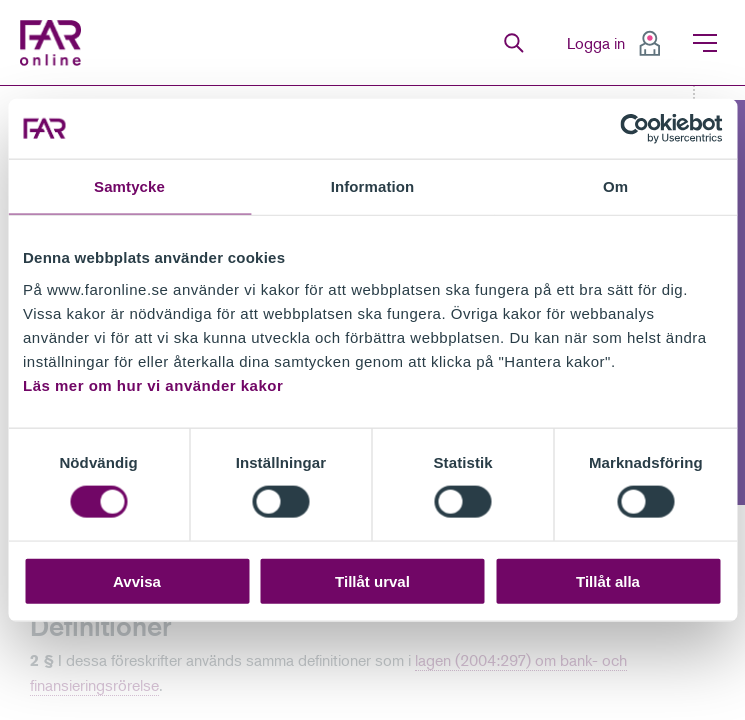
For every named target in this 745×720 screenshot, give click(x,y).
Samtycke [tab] (129, 186)
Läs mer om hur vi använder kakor (153, 384)
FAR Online (55, 43)
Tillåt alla (608, 580)
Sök (514, 43)
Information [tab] (373, 186)
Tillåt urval (372, 580)
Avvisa (137, 580)
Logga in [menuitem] (596, 43)
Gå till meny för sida (0, 86)
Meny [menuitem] (705, 43)
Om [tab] (615, 186)
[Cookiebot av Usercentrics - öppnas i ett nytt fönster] (634, 129)
